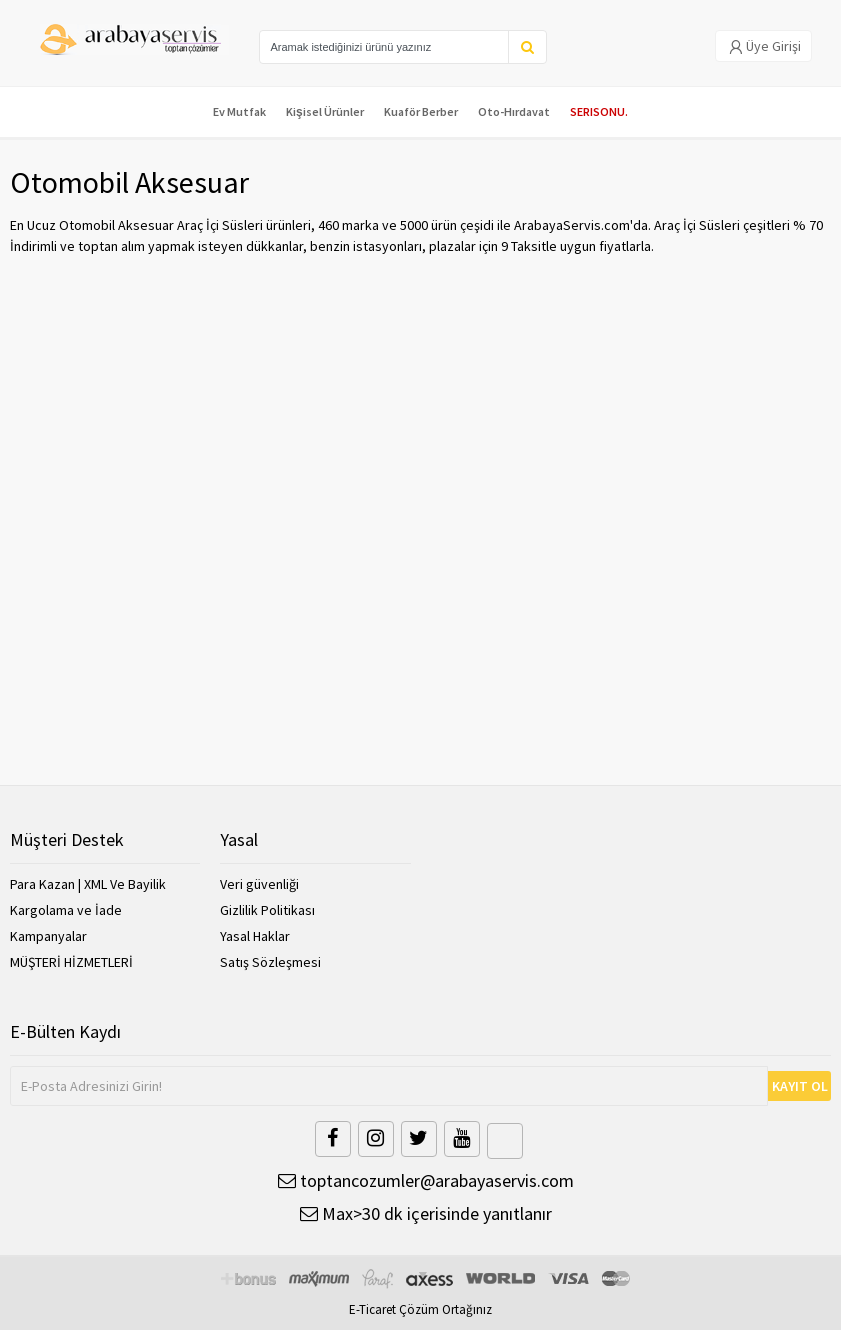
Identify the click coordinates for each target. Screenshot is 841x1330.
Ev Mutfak (239, 111)
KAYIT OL (800, 1086)
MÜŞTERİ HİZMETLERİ (71, 962)
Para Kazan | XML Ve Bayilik (88, 884)
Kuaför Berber (421, 111)
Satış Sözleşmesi (270, 962)
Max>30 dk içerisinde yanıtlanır (426, 1213)
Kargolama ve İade (66, 910)
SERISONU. (599, 111)
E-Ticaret (372, 1309)
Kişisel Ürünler (325, 111)
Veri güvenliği (259, 884)
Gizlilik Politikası (267, 910)
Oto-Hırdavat (514, 111)
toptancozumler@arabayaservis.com (426, 1180)
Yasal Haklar (255, 936)
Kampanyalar (48, 936)
